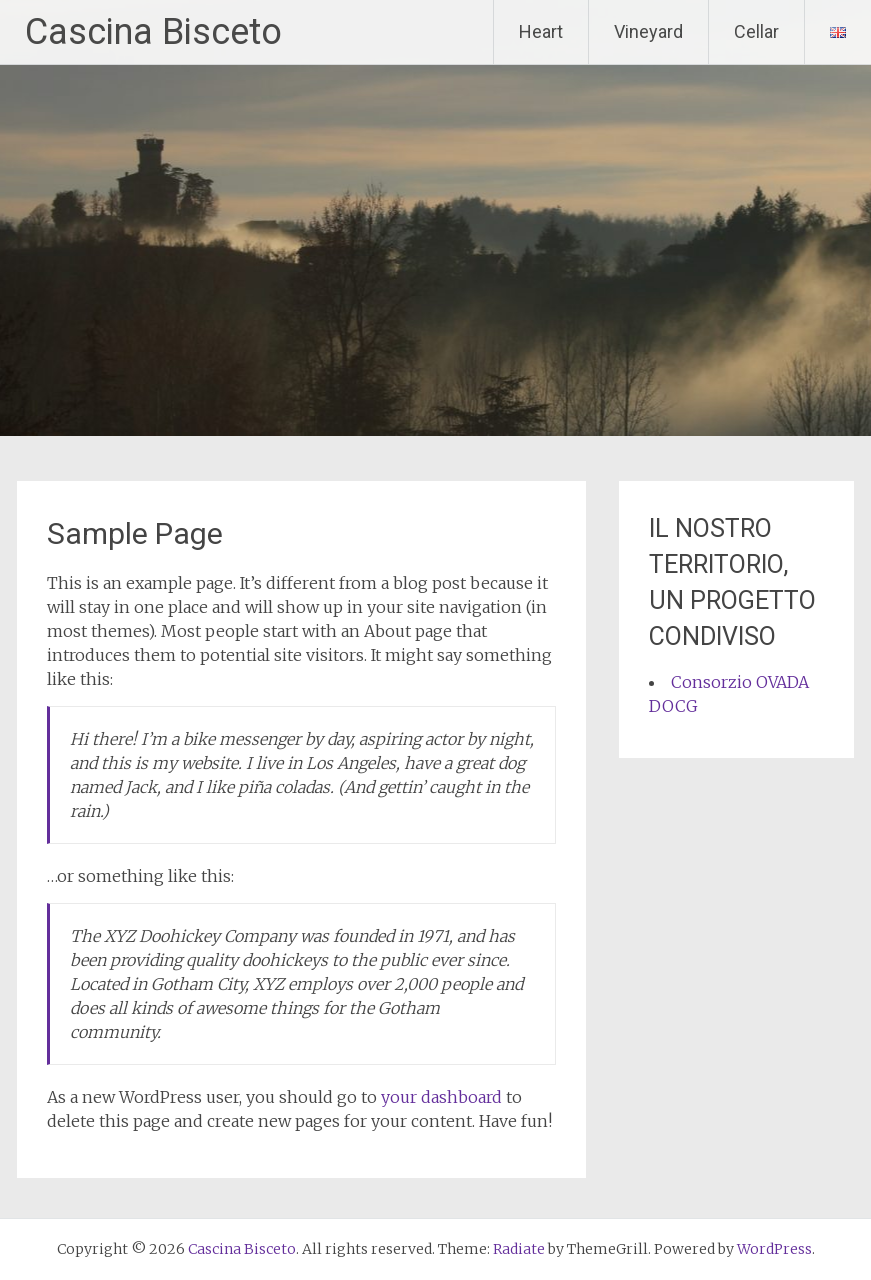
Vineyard (648, 31)
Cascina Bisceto (153, 32)
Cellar (756, 31)
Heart (541, 31)
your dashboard (441, 1097)
